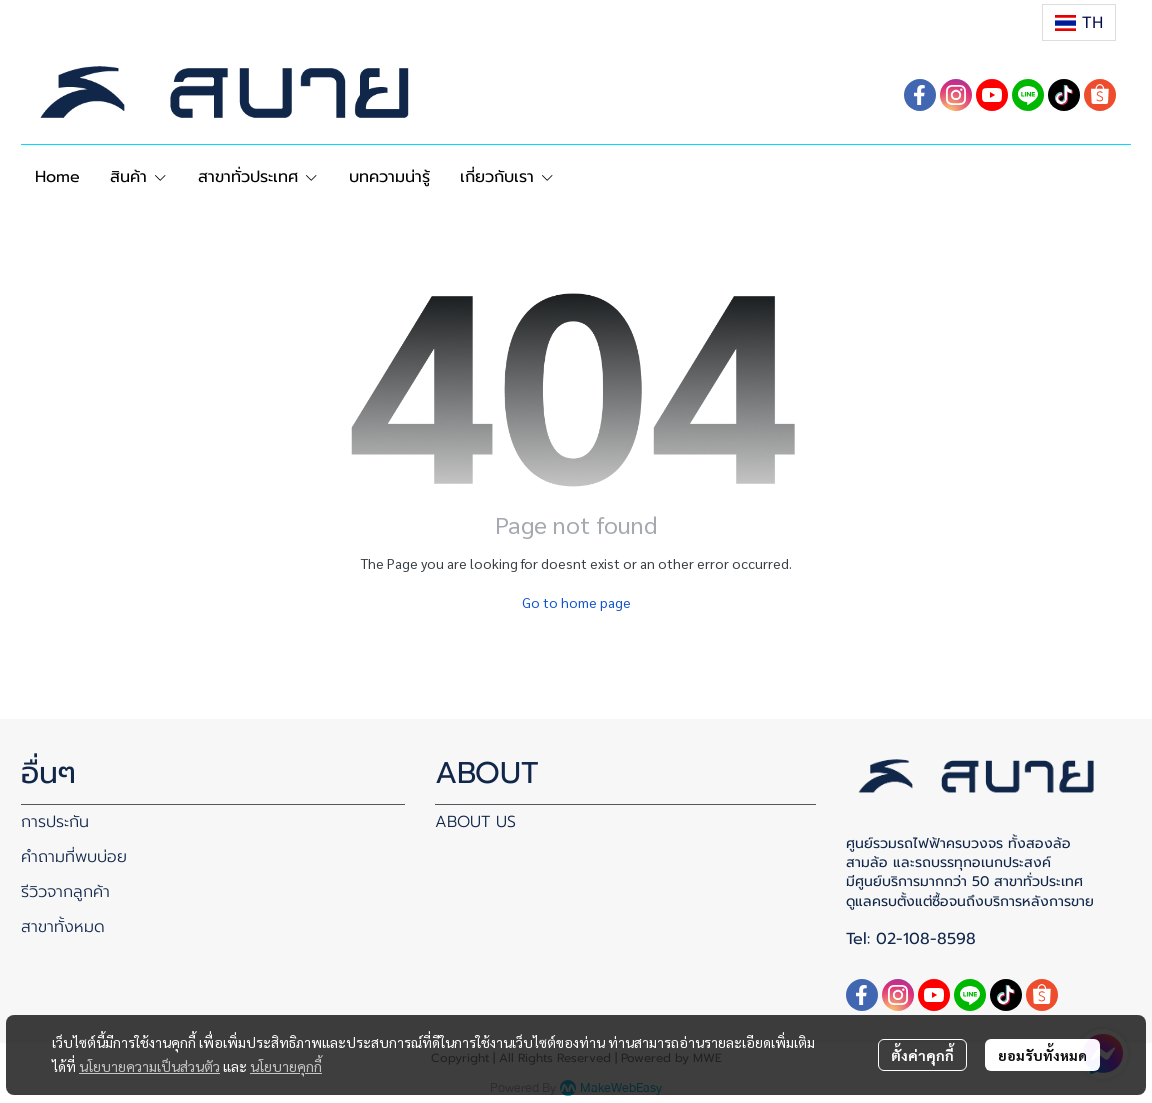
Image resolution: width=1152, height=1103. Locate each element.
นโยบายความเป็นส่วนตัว (149, 1066)
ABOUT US (475, 822)
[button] (1079, 22)
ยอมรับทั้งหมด (1042, 1055)
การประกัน (55, 822)
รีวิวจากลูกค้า (65, 892)
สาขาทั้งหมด (63, 927)
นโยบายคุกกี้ (286, 1066)
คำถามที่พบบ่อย (74, 857)
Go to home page (576, 602)
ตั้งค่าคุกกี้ (922, 1055)
